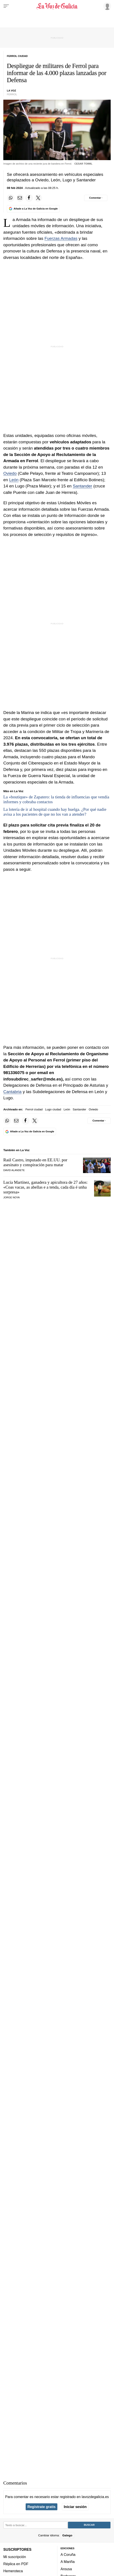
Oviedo (10, 473)
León (13, 479)
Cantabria (12, 1091)
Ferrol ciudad (34, 1109)
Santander (82, 486)
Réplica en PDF (15, 2564)
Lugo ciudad (53, 1109)
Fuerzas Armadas (60, 238)
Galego (67, 2535)
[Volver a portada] (57, 6)
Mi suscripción (14, 2557)
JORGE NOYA (11, 1197)
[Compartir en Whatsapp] (10, 198)
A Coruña (68, 2555)
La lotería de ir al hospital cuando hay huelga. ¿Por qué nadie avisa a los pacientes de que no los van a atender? (54, 812)
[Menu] (6, 6)
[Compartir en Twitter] (38, 198)
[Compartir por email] (20, 198)
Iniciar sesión (75, 2507)
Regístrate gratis (41, 2507)
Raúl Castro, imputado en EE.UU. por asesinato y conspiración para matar (35, 1162)
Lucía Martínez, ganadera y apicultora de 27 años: (45, 1187)
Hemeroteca (13, 2571)
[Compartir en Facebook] (29, 198)
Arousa (66, 2569)
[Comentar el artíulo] (95, 198)
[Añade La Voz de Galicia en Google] (33, 208)
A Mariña (68, 2562)
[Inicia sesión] (106, 6)
